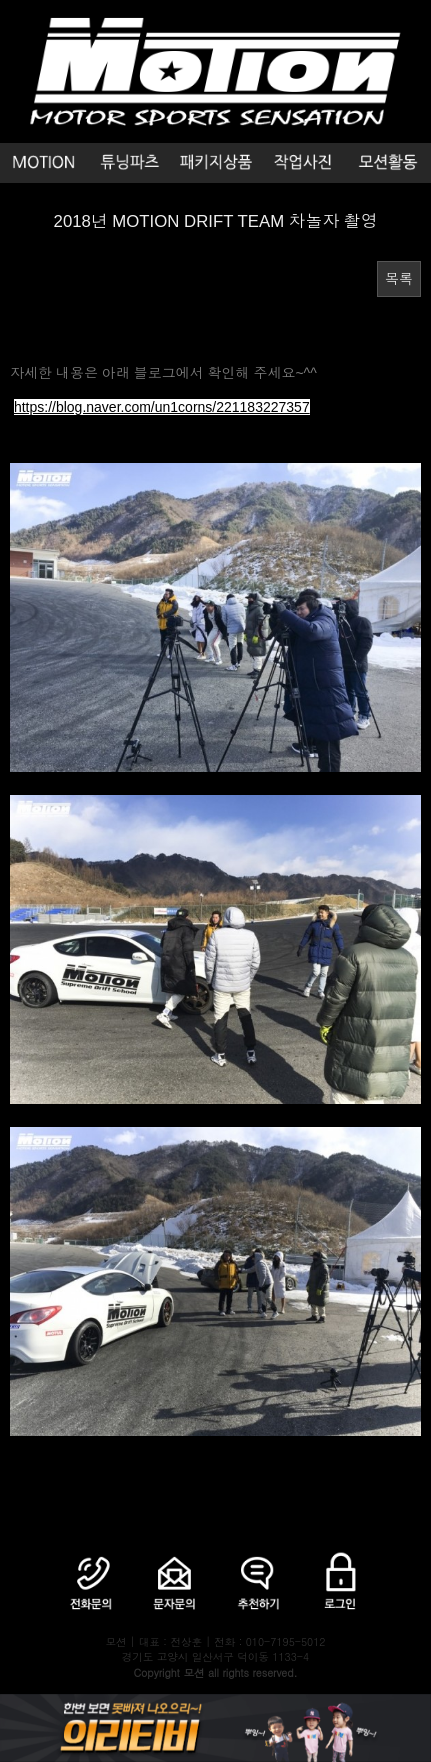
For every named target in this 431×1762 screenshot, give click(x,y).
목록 (399, 279)
